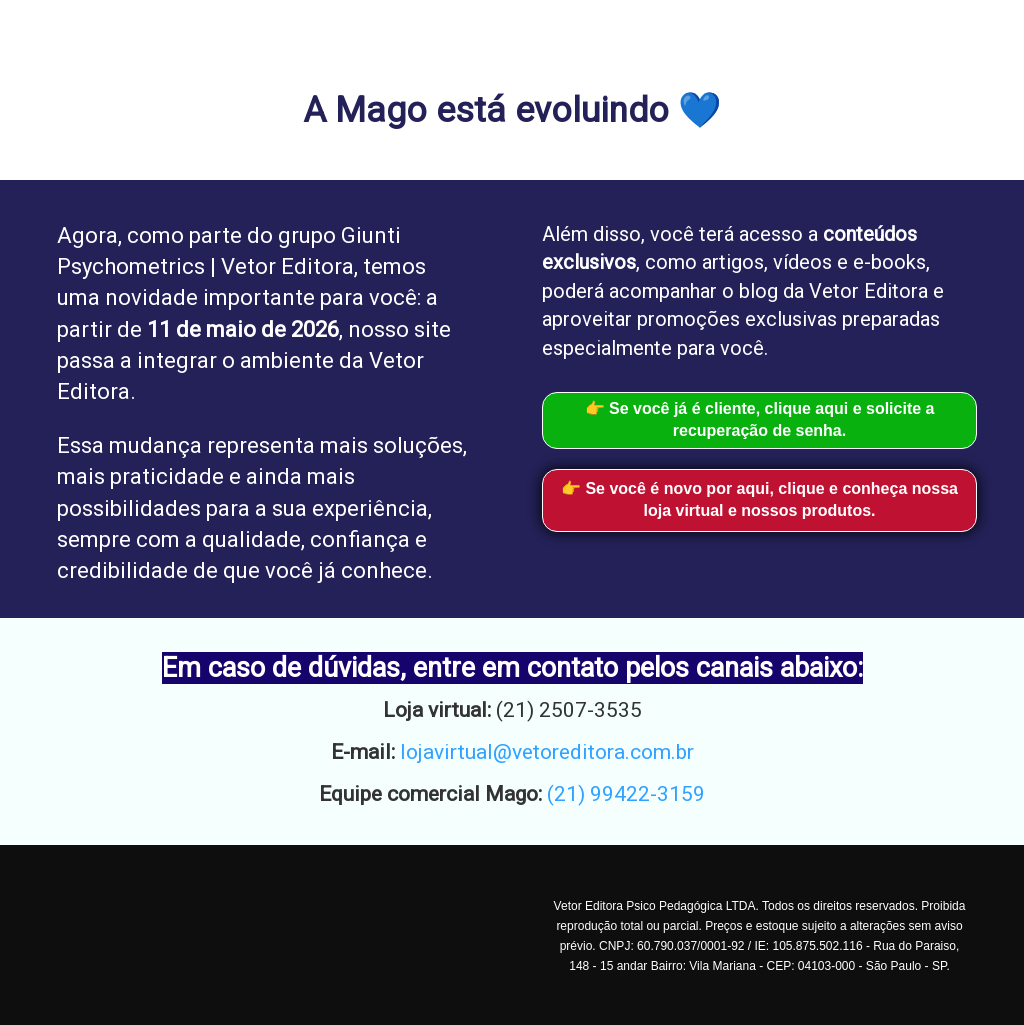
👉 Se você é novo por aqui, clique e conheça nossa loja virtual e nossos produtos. (759, 500)
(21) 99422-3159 (626, 794)
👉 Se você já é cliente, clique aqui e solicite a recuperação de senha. (760, 420)
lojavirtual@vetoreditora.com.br (547, 752)
